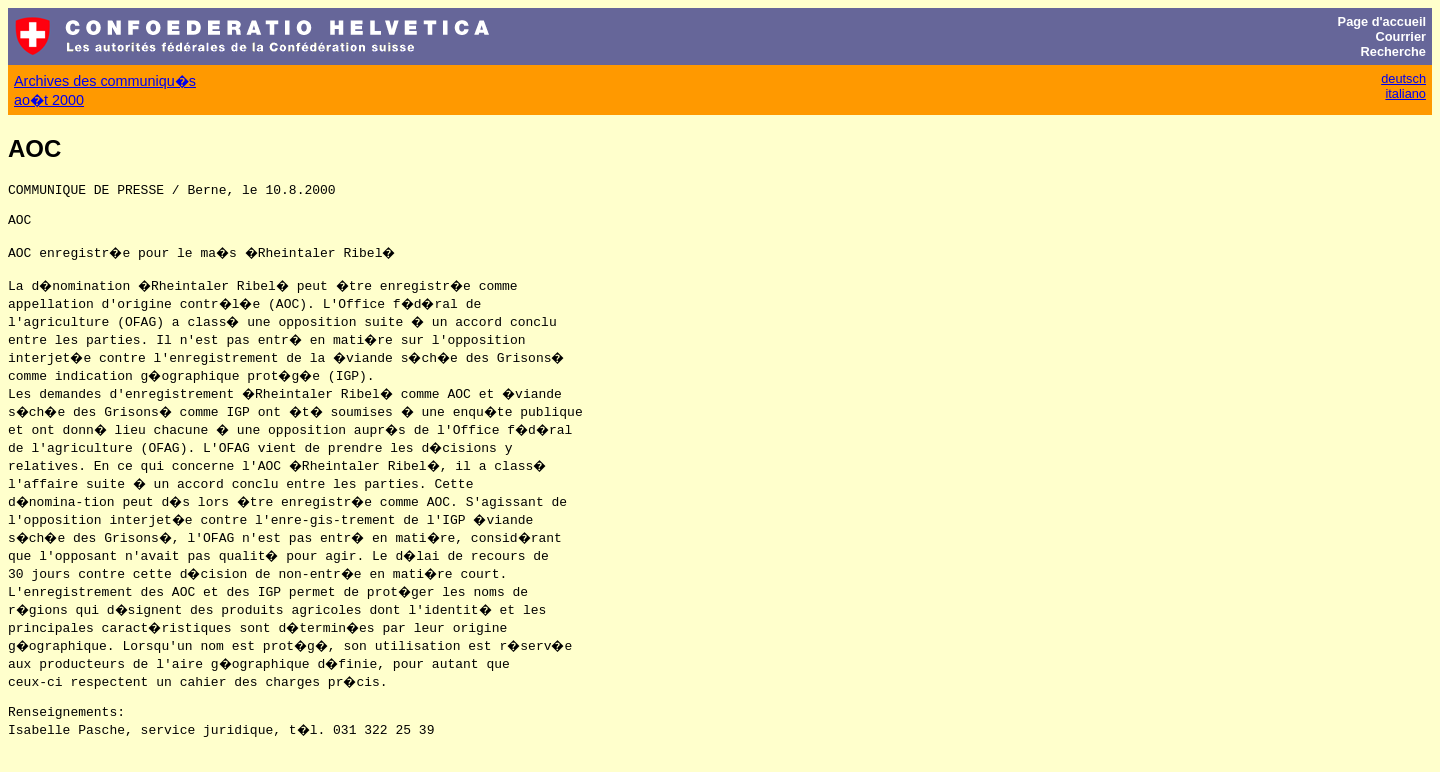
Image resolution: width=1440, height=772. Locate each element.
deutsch (1403, 78)
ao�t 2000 (49, 100)
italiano (1405, 93)
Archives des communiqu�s (105, 81)
